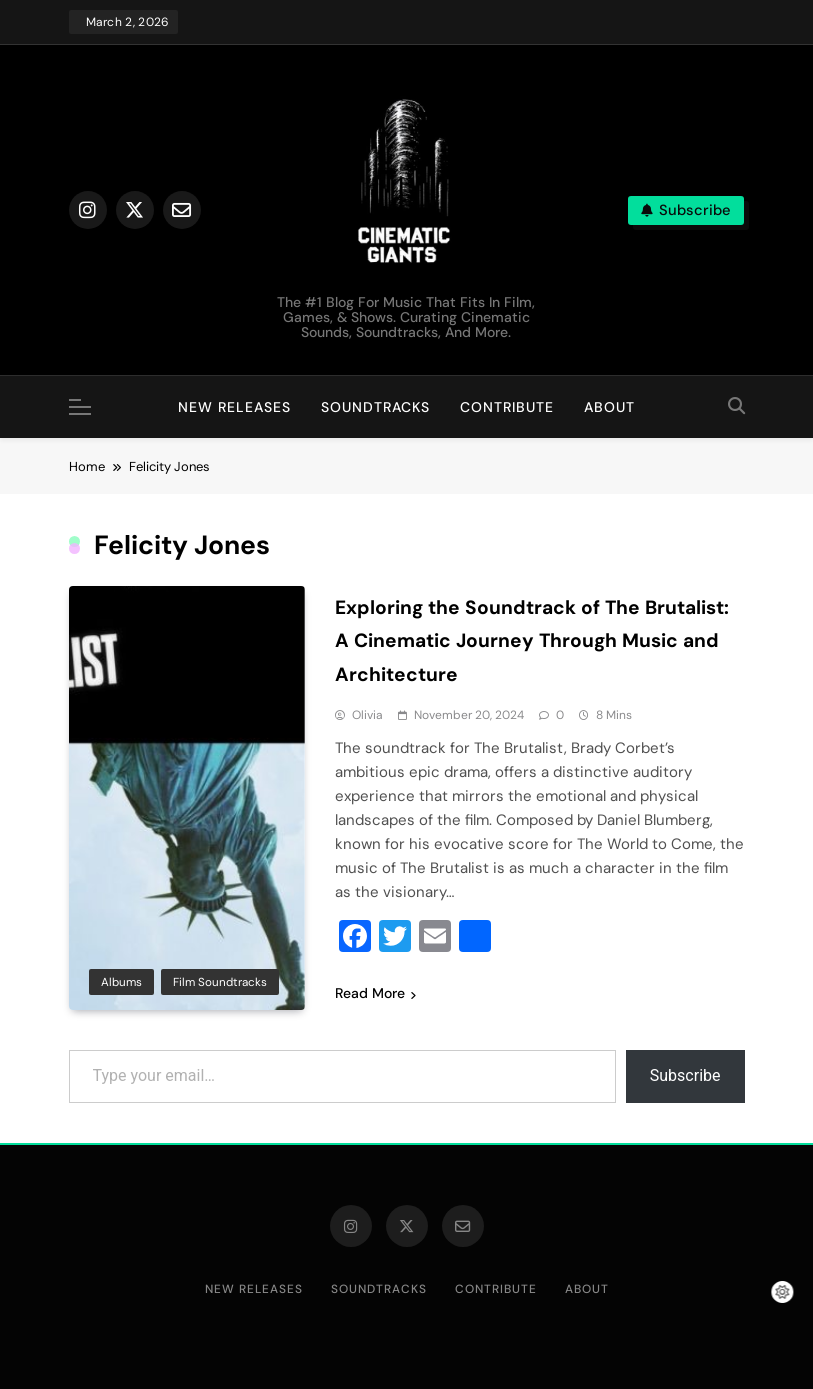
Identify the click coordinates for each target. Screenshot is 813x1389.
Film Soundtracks (220, 981)
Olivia (367, 714)
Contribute (507, 407)
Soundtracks (375, 407)
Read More (375, 992)
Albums (121, 981)
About (609, 407)
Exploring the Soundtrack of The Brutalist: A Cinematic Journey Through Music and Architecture (537, 640)
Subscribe (685, 1074)
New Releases (234, 407)
